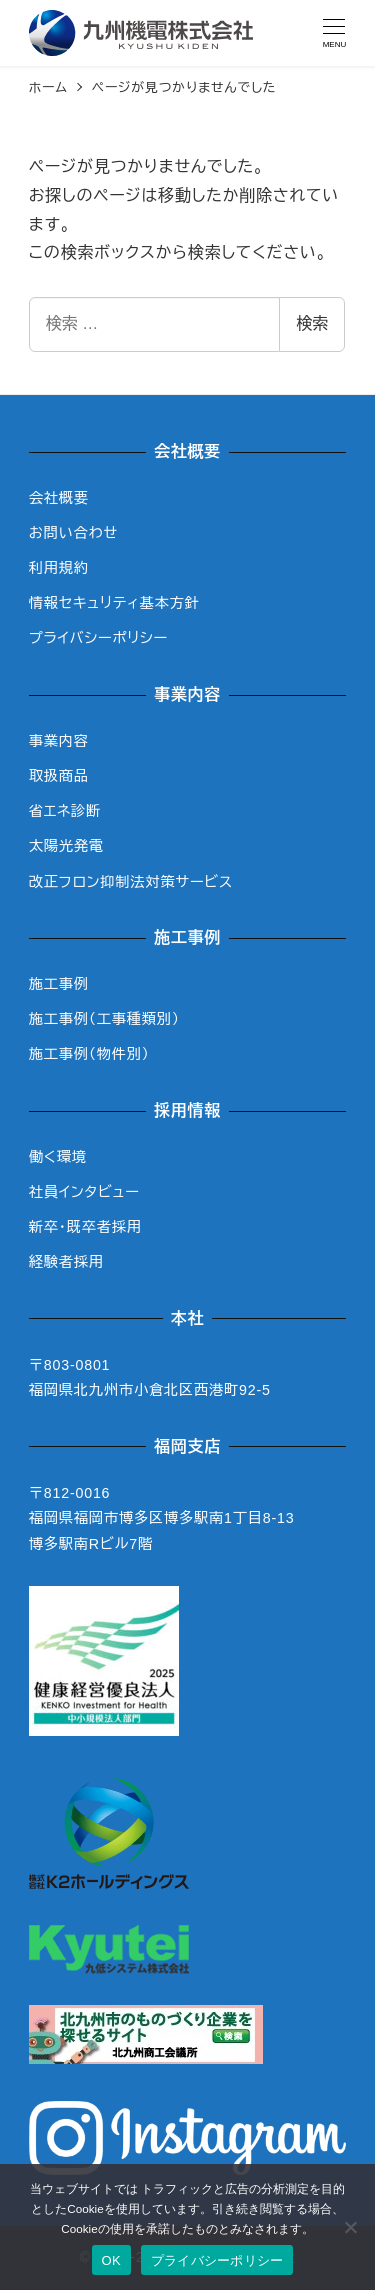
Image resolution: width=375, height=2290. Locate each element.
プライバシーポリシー (98, 638)
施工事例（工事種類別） (104, 1019)
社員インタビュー (84, 1192)
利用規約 (59, 568)
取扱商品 (59, 776)
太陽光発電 (66, 846)
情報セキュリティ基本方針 (114, 603)
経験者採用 (66, 1262)
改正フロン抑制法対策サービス (131, 882)
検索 (312, 323)
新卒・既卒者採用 (85, 1227)
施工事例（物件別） (89, 1054)
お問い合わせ (73, 533)
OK (111, 2260)
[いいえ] (350, 2227)
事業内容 (59, 741)
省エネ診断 (65, 811)
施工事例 (59, 984)
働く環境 (58, 1157)
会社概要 (59, 498)
